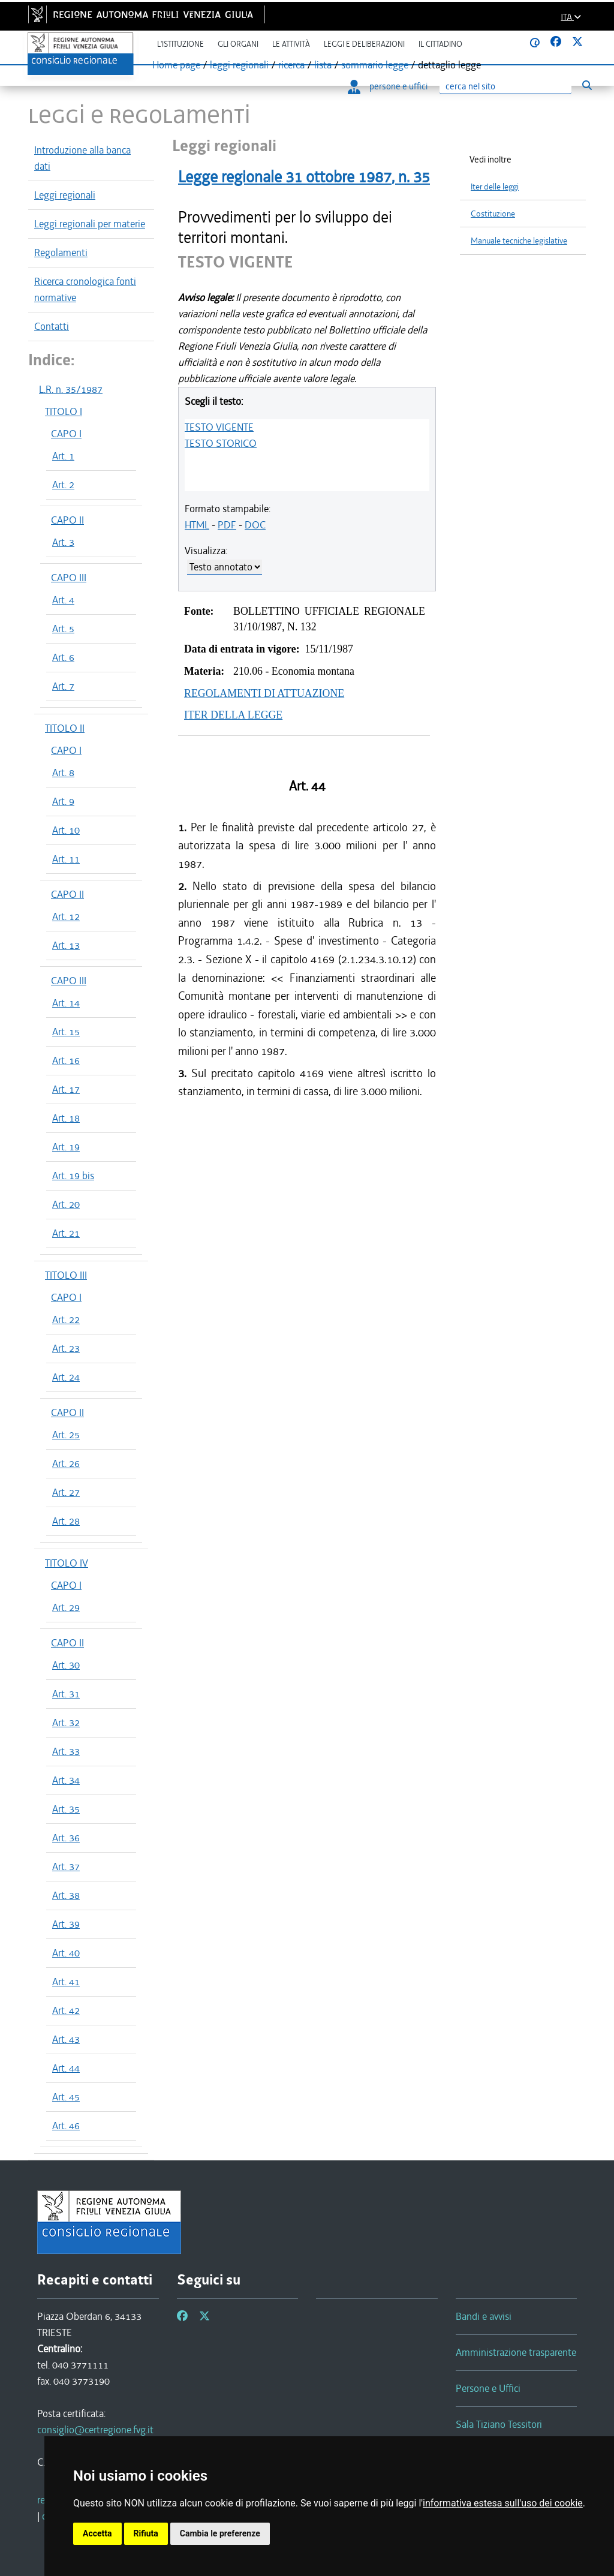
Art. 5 (63, 628)
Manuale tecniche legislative (519, 241)
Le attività (291, 44)
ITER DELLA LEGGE (233, 715)
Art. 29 (66, 1607)
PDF (227, 524)
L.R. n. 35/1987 (71, 389)
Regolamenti (61, 252)
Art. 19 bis (73, 1175)
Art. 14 (66, 1002)
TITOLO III (66, 1275)
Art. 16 (66, 1060)
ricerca (291, 64)
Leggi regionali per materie (89, 223)
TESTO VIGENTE (219, 427)
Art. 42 (66, 2010)
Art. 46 (66, 2125)
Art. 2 (63, 484)
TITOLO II (65, 728)
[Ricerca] (505, 86)
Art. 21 (66, 1233)
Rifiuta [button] (146, 2533)
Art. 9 (63, 801)
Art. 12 (66, 916)
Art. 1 (63, 455)
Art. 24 (66, 1377)
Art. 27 (66, 1492)
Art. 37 (66, 1866)
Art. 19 (66, 1146)
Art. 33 (66, 1751)
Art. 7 (63, 686)
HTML (197, 524)
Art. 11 (66, 858)
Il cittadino (440, 44)
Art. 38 (66, 1895)
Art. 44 (66, 2068)
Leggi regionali (64, 195)
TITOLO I (63, 411)
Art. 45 (66, 2096)
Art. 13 (66, 945)
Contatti (51, 326)
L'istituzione (180, 44)
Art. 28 (66, 1521)
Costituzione (493, 214)
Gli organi (238, 44)
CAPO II (67, 520)
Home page (176, 64)
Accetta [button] (97, 2533)
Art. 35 (66, 1808)
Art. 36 (66, 1837)
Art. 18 (66, 1118)
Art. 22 (66, 1319)
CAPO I (66, 433)
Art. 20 (66, 1204)
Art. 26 (66, 1463)
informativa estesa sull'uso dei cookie (503, 2503)
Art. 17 (66, 1089)
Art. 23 (66, 1348)
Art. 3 (63, 542)
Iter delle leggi (495, 187)
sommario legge (374, 64)
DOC (255, 524)
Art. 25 (66, 1434)
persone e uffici (388, 86)
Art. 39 (66, 1924)
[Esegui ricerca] (586, 85)
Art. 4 (63, 599)
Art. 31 (66, 1693)
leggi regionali (239, 64)
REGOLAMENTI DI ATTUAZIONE (264, 693)
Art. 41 (66, 1981)
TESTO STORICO (221, 443)
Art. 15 (66, 1031)
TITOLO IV (66, 1563)
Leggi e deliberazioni (364, 44)
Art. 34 (66, 1780)
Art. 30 (66, 1665)
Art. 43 (66, 2039)
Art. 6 (63, 657)
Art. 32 (66, 1722)
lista (323, 64)
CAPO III (68, 577)
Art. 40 (66, 1952)
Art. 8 (63, 772)
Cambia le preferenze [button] (220, 2533)
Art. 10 (66, 830)
